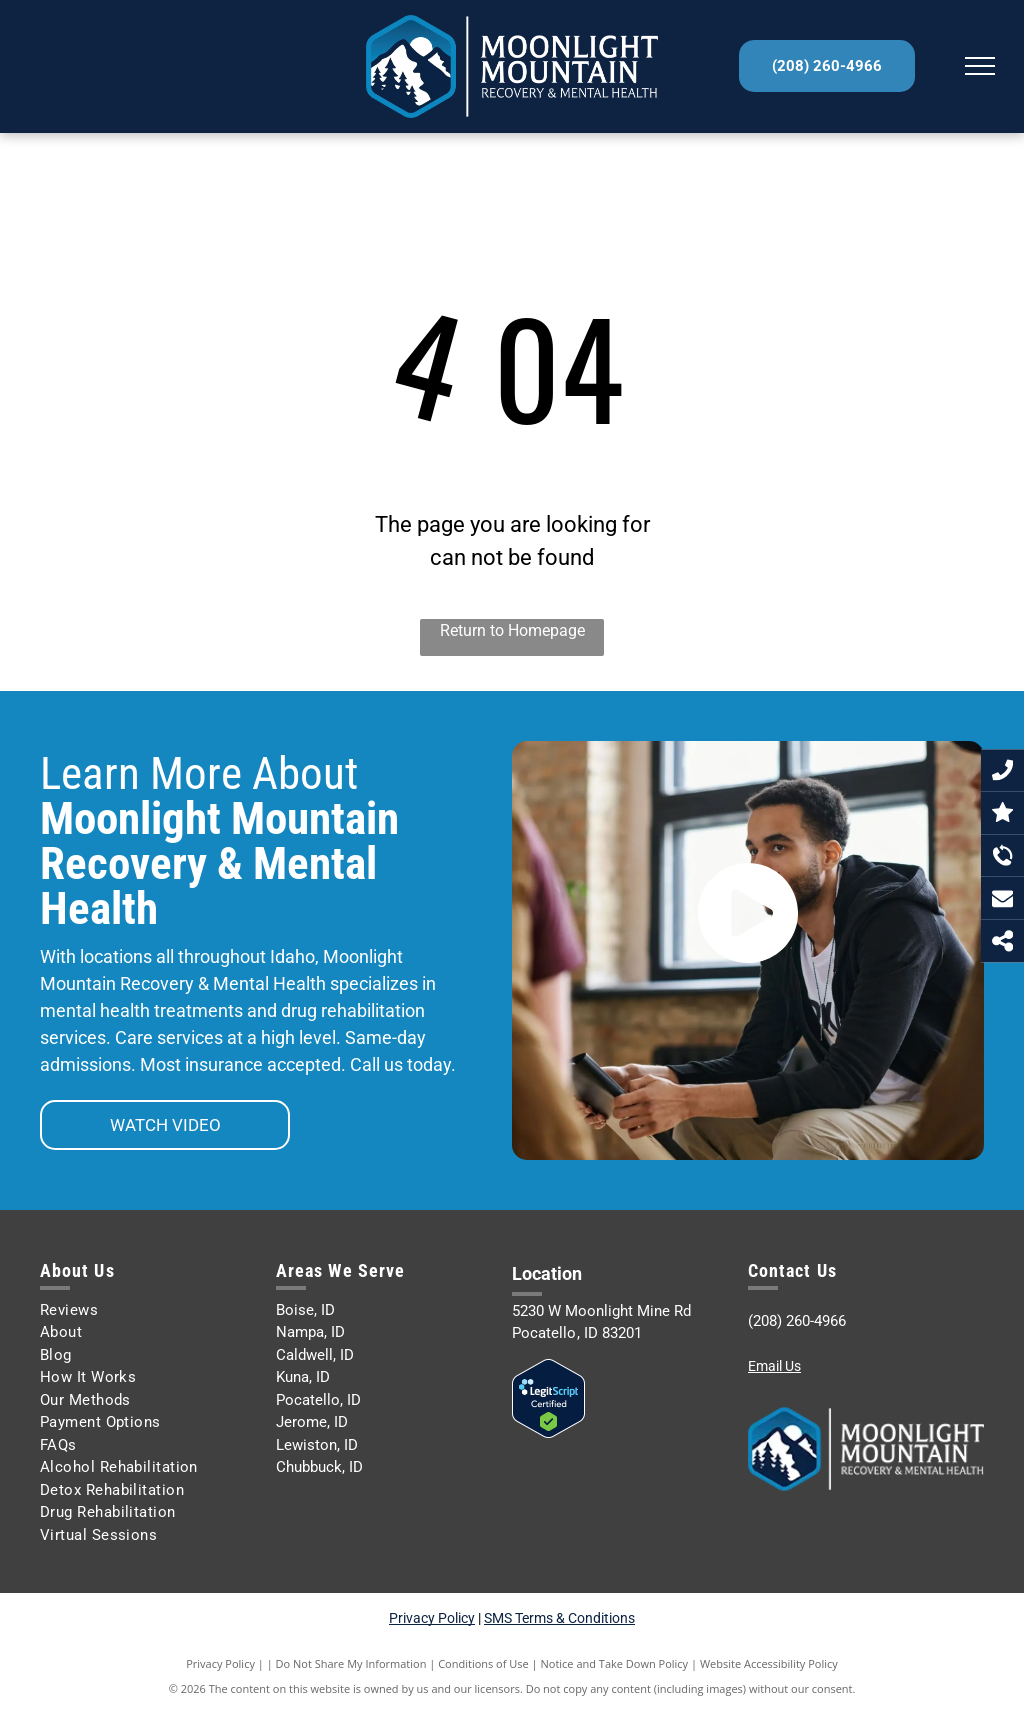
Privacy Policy (432, 1618)
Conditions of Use (483, 1663)
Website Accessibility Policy (769, 1663)
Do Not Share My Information (351, 1663)
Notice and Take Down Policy (615, 1663)
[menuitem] (150, 1310)
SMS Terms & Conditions (559, 1618)
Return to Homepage (512, 630)
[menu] (980, 66)
